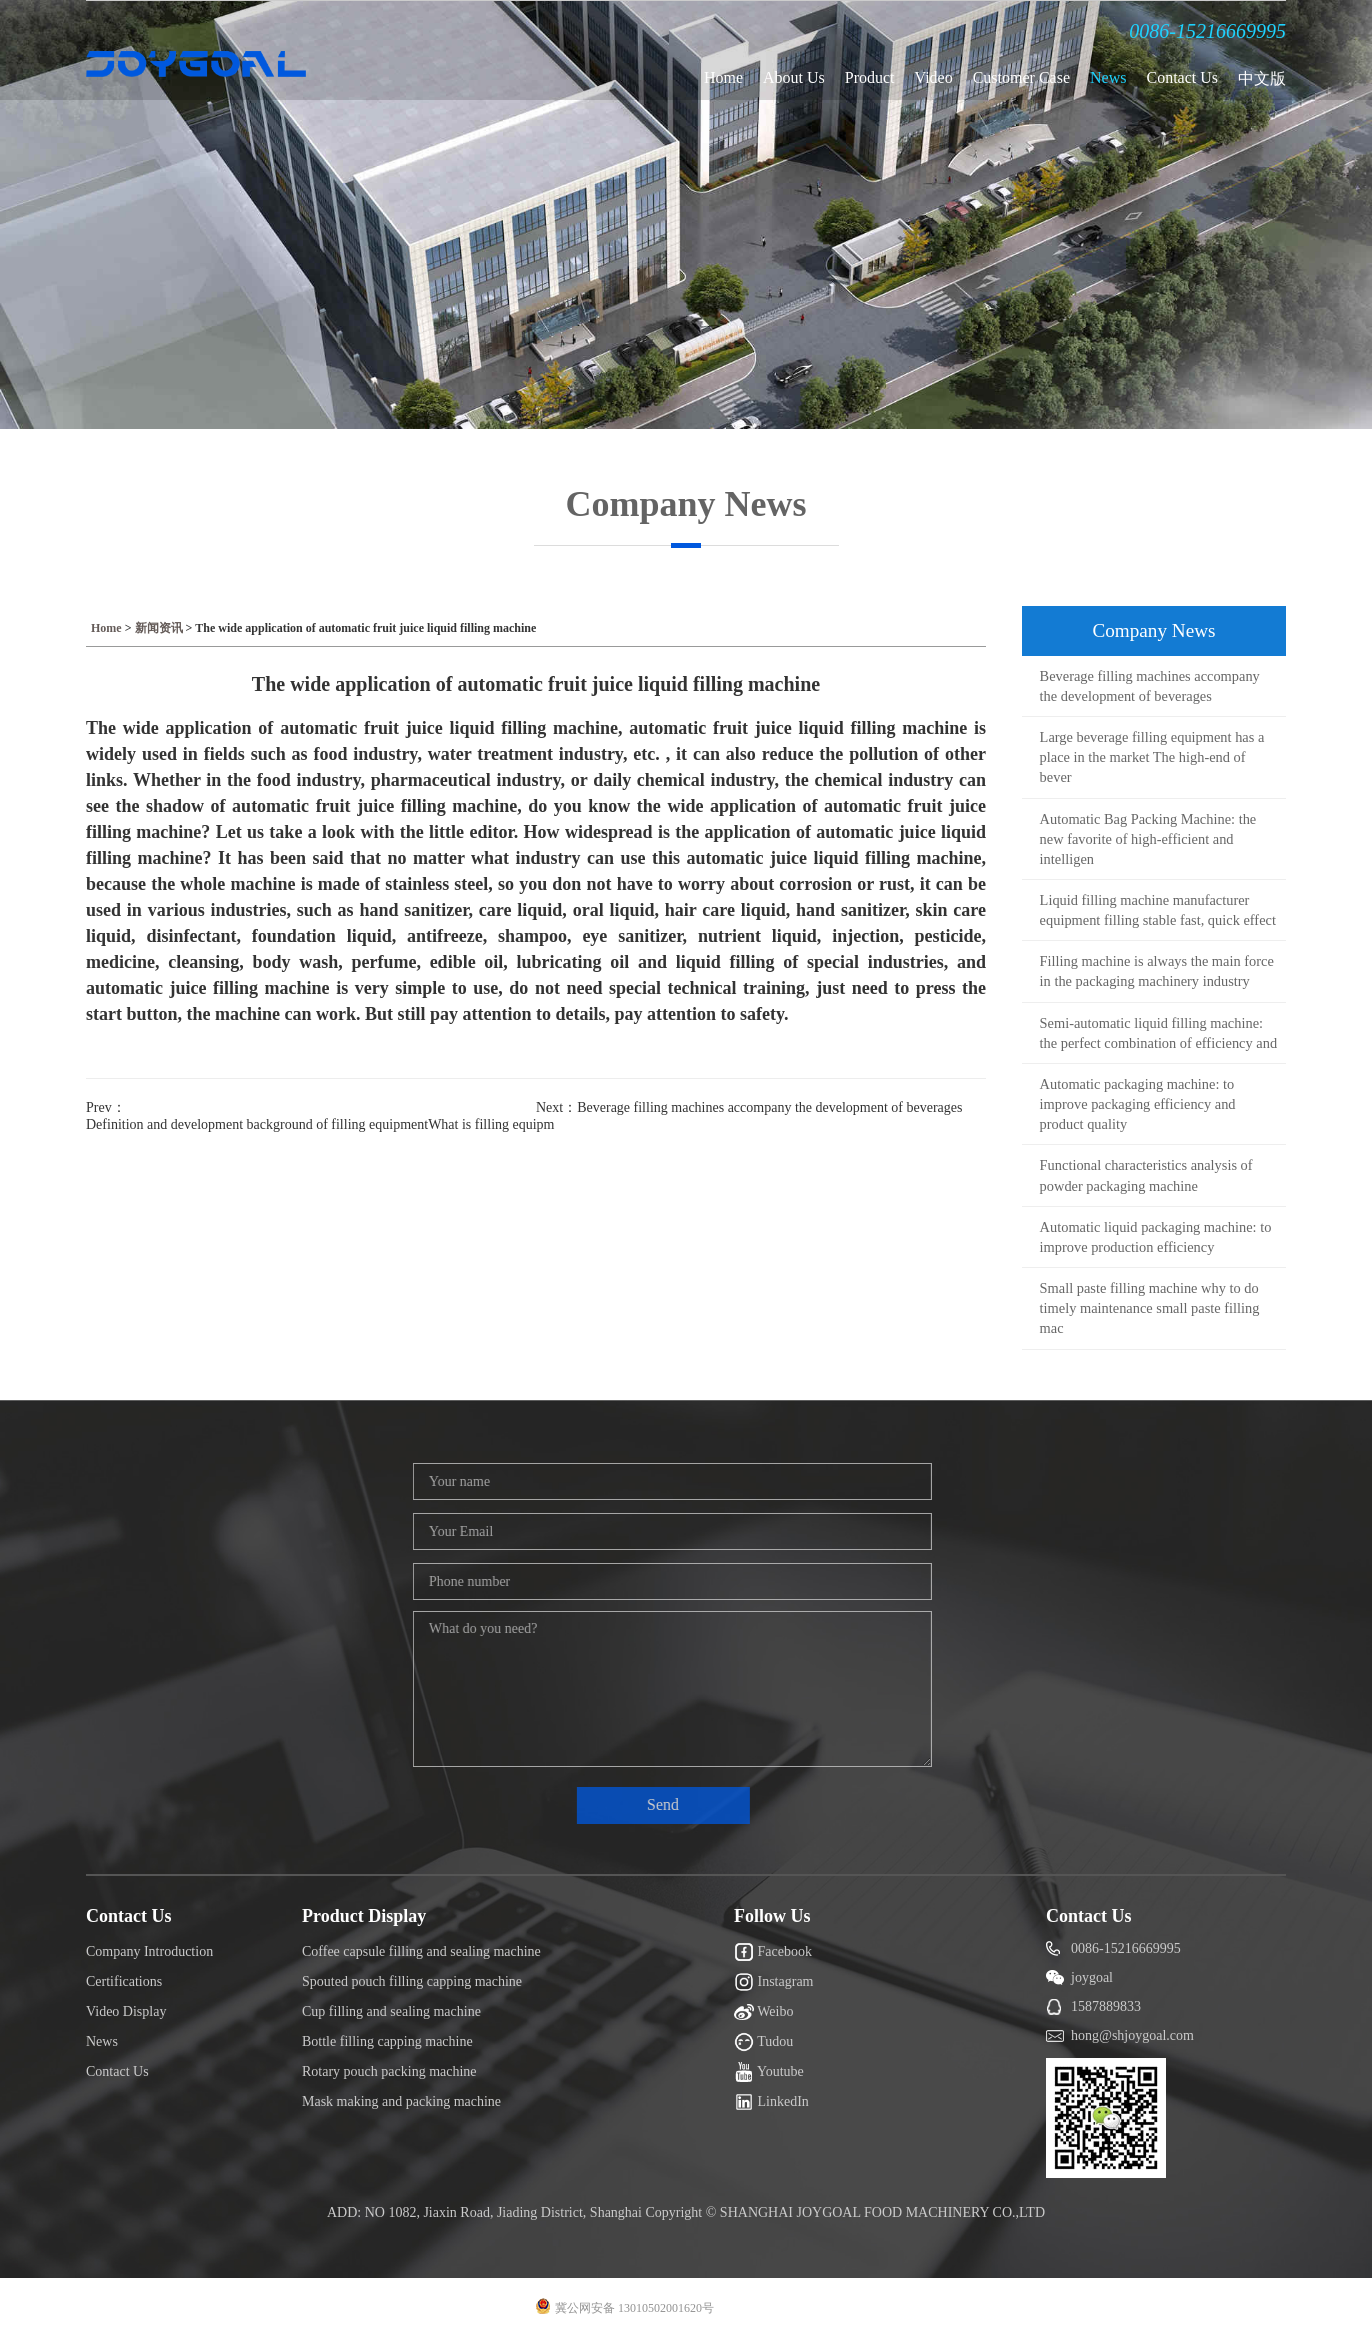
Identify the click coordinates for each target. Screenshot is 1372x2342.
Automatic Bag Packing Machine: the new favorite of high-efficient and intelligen (1148, 839)
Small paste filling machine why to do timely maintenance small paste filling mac (1150, 1308)
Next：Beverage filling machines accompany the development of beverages (749, 1107)
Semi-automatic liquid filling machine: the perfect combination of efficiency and (1158, 1033)
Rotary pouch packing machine (389, 2071)
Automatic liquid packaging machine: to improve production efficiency (1156, 1237)
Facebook (773, 1952)
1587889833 (1106, 2006)
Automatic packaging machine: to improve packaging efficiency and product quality (1138, 1104)
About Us (794, 77)
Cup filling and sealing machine (391, 2011)
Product (870, 77)
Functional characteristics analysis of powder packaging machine (1146, 1175)
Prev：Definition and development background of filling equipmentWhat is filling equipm (311, 1116)
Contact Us (1182, 77)
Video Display (126, 2011)
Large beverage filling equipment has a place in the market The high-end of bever (1152, 757)
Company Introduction (149, 1951)
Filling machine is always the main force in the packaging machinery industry (1157, 971)
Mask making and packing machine (401, 2101)
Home (723, 77)
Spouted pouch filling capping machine (412, 1981)
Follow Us (772, 1916)
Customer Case (1021, 77)
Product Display (364, 1916)
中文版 (1262, 78)
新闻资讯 (159, 628)
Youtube (769, 2072)
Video (934, 77)
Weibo (763, 2012)
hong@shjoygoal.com (1132, 2035)
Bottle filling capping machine (387, 2041)
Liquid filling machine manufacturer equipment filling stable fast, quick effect (1158, 910)
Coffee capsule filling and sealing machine (421, 1951)
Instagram (773, 1982)
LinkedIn (771, 2102)
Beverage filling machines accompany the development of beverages (1150, 686)
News (1108, 77)
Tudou (763, 2042)
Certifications (124, 1981)
